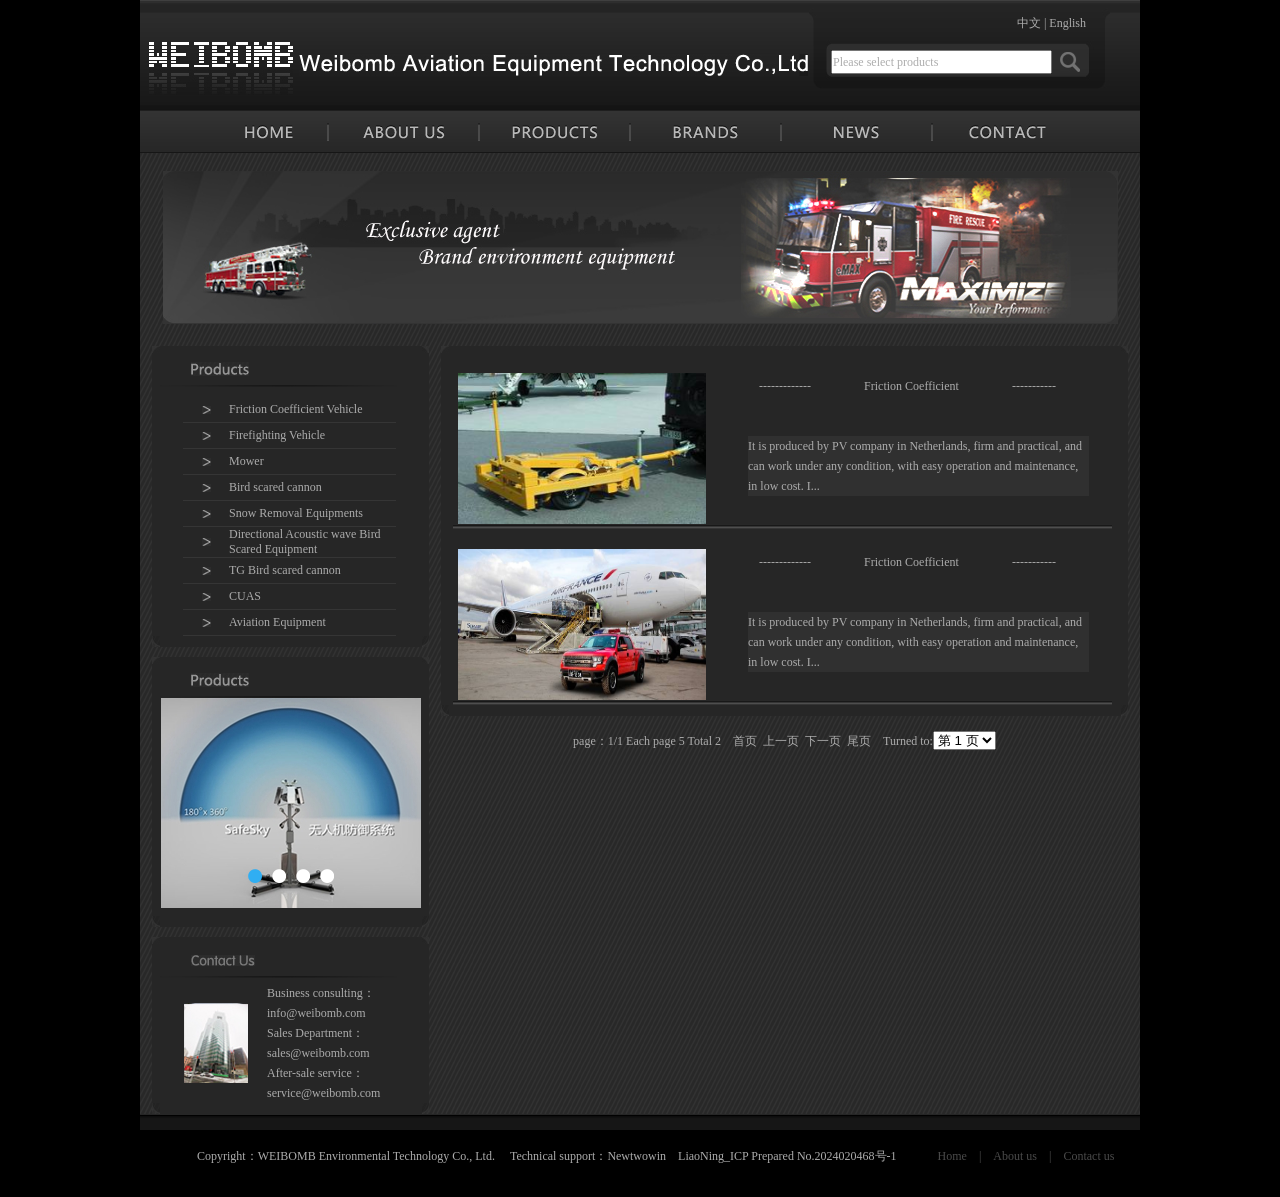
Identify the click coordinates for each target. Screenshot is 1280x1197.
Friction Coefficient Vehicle (296, 409)
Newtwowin (636, 1156)
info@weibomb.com (316, 1013)
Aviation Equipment (277, 622)
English (1067, 23)
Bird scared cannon (275, 487)
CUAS (245, 596)
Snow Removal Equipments (296, 513)
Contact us (1088, 1156)
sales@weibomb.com (318, 1053)
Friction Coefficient (911, 386)
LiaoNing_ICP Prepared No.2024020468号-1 (787, 1156)
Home (952, 1156)
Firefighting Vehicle (277, 435)
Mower (246, 461)
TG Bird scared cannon (285, 570)
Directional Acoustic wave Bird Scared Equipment (305, 541)
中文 (1029, 23)
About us (1015, 1156)
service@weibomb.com (323, 1093)
